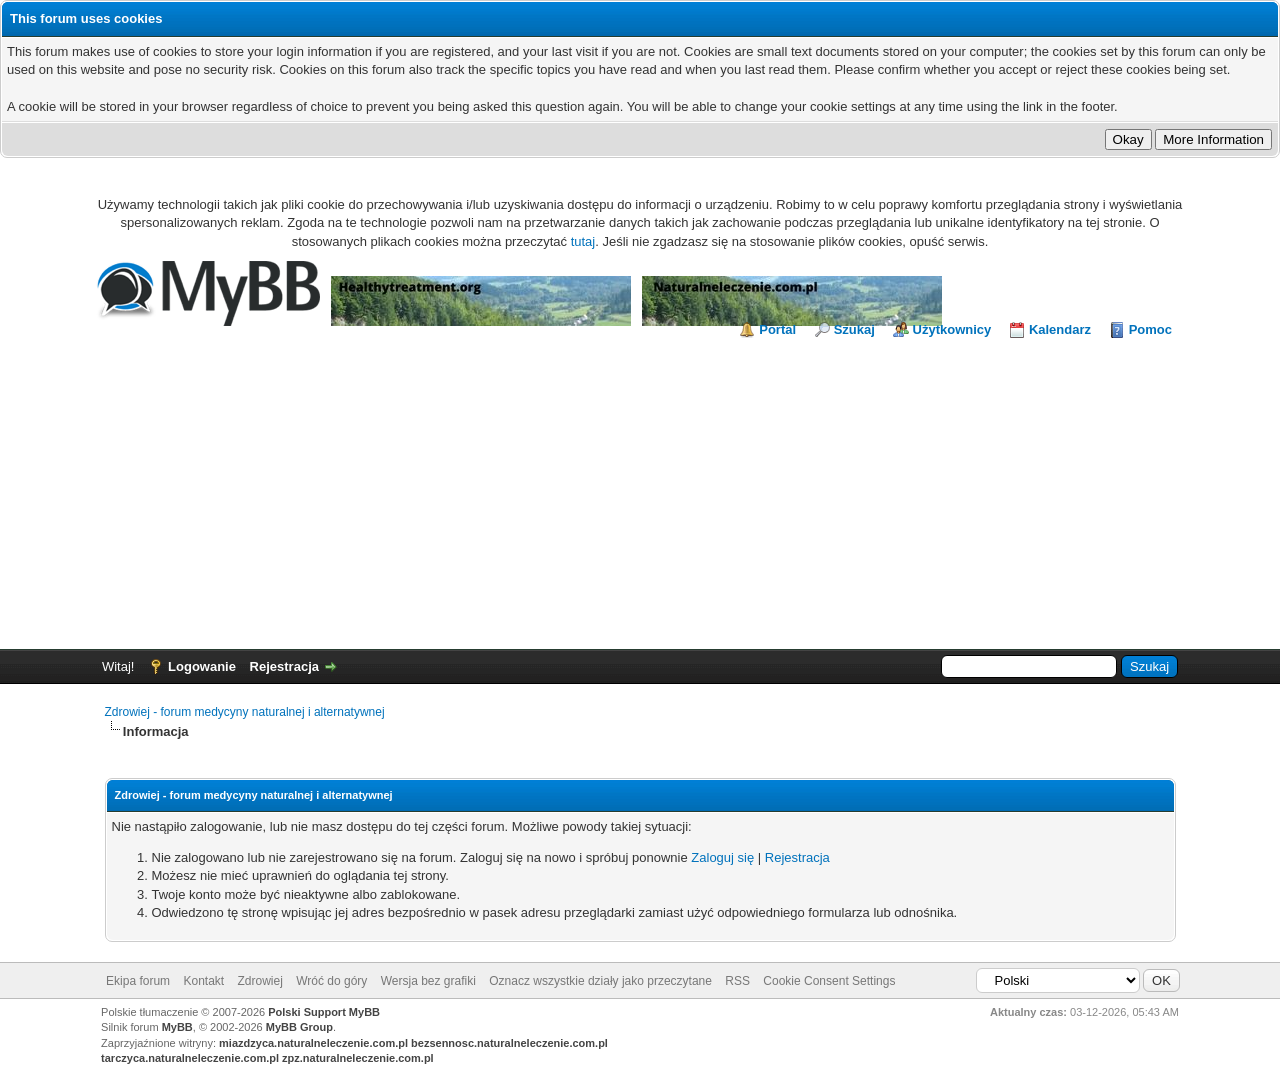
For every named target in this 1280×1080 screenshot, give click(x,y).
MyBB (177, 1027)
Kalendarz (1060, 329)
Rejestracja (284, 666)
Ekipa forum (138, 981)
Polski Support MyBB (324, 1012)
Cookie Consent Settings (829, 981)
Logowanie (202, 666)
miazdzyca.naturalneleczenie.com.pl (313, 1043)
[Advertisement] (640, 489)
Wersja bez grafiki (428, 981)
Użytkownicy (952, 329)
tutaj (583, 241)
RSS (737, 981)
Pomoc (1150, 329)
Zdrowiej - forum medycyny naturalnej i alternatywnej (245, 712)
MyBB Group (299, 1027)
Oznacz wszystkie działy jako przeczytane (600, 981)
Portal (777, 329)
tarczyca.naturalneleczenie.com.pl (190, 1058)
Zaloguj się (722, 857)
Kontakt (203, 981)
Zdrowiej (260, 981)
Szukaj (854, 329)
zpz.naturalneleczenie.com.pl (358, 1058)
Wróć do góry (331, 981)
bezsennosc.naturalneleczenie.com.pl (509, 1043)
